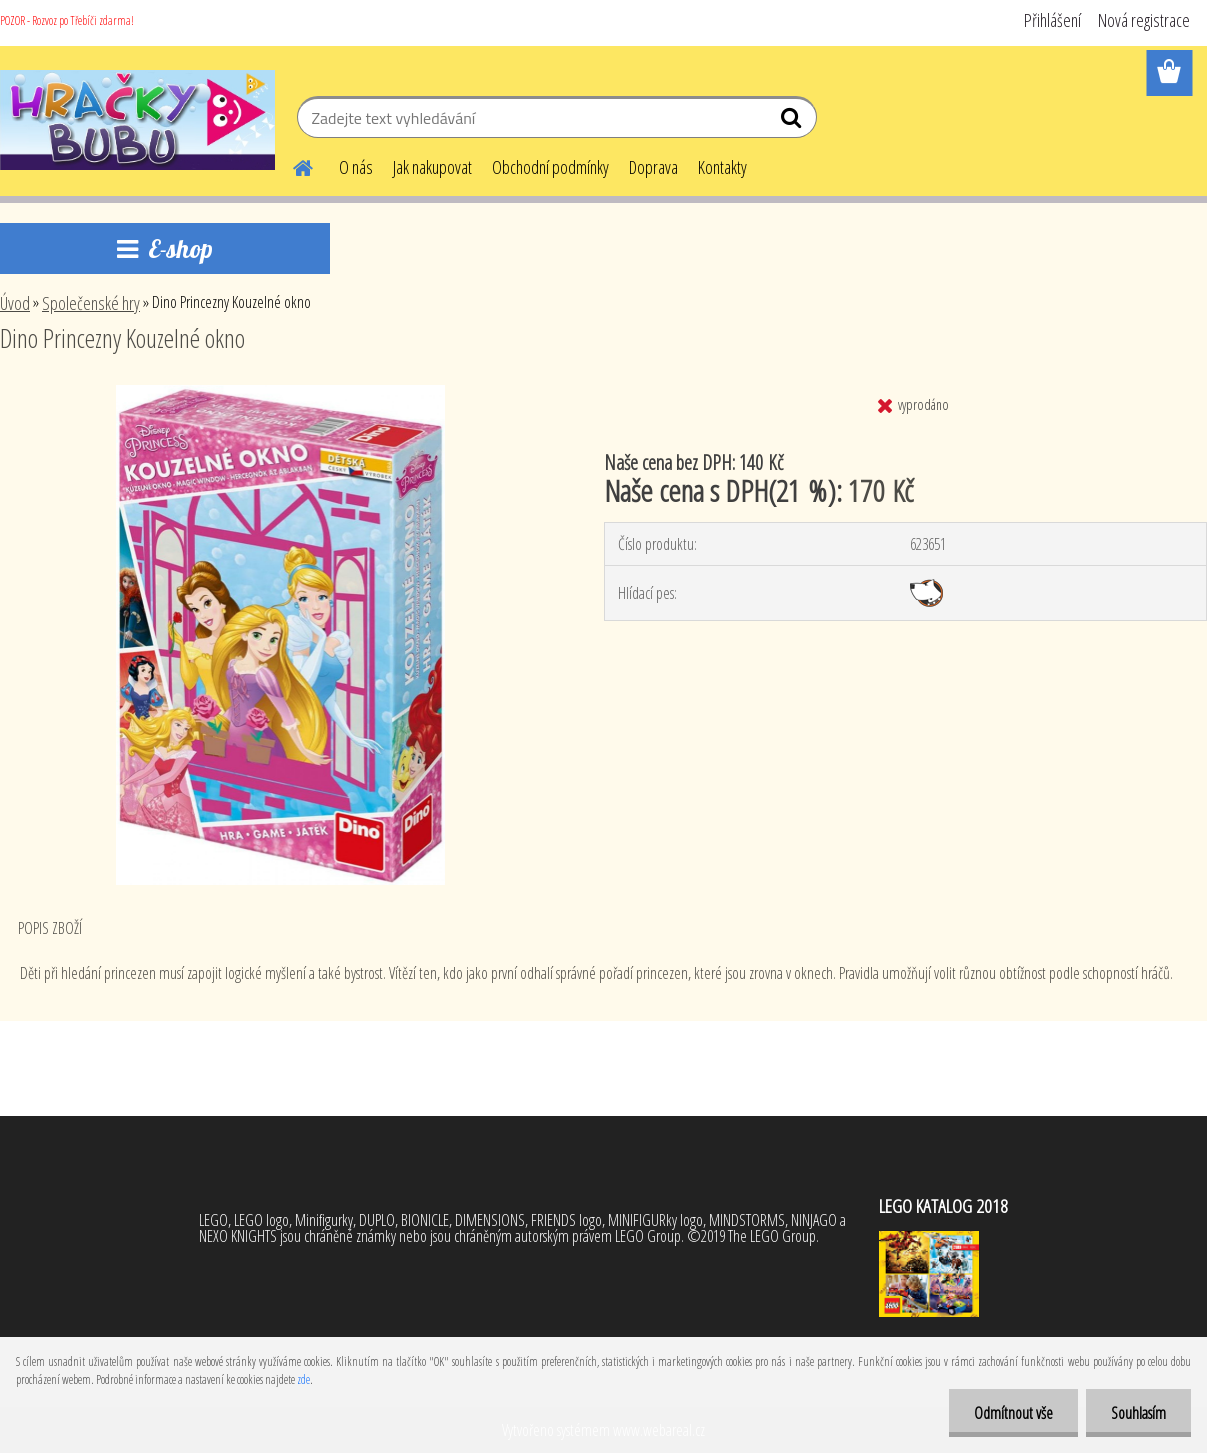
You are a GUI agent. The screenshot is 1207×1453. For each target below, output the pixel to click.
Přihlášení (1052, 20)
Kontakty (722, 167)
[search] (793, 122)
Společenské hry (91, 303)
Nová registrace (1144, 20)
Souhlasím (1138, 1413)
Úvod (15, 303)
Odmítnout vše (1013, 1413)
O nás (356, 167)
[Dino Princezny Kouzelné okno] (281, 393)
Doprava (653, 167)
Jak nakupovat (432, 167)
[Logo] (137, 120)
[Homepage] (291, 165)
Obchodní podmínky (550, 167)
